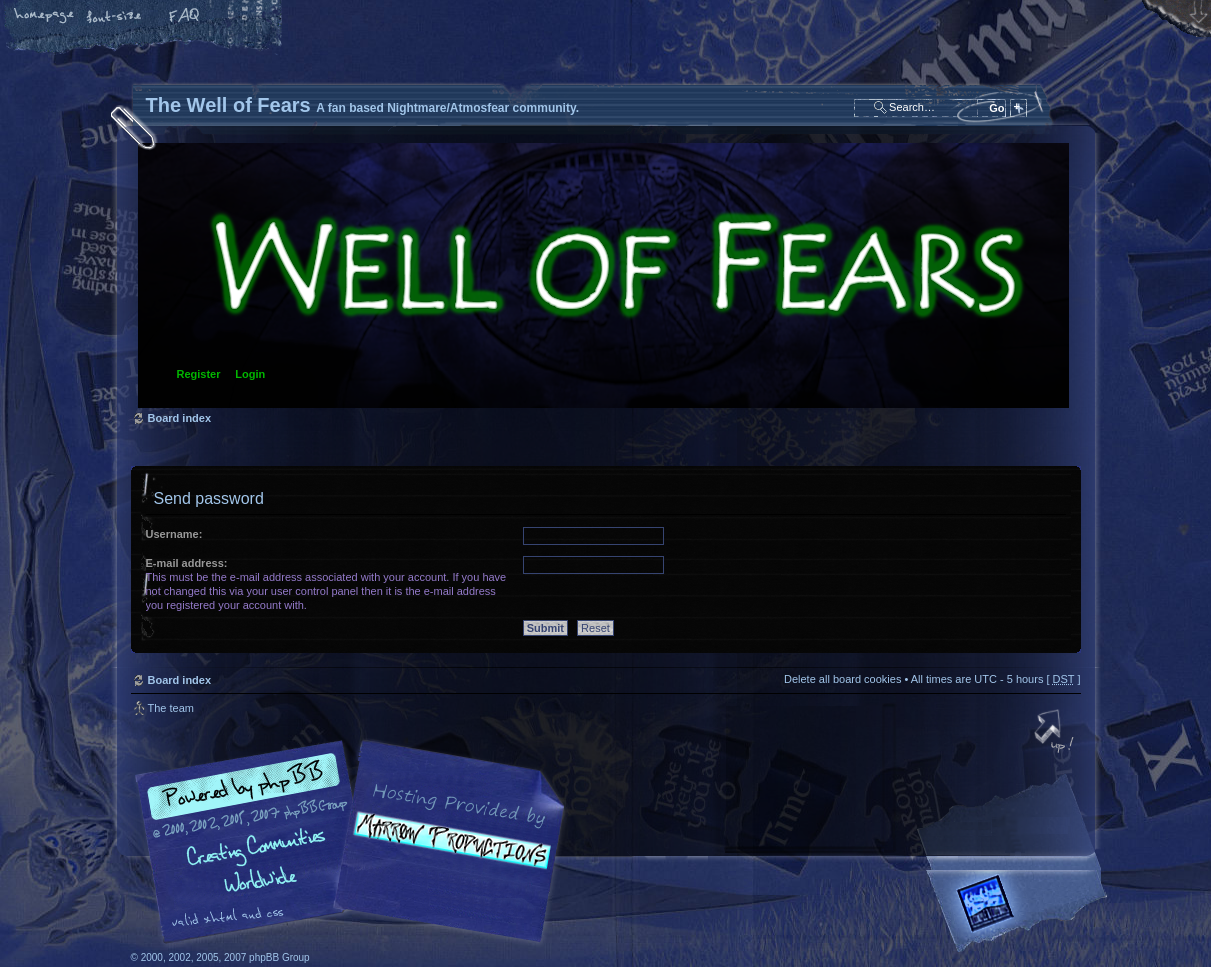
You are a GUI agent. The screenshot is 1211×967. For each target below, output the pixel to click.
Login (250, 374)
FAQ (185, 17)
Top (1056, 733)
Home (45, 17)
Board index (603, 275)
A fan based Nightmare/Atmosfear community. (446, 855)
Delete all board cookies (842, 679)
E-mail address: (187, 563)
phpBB (356, 842)
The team (171, 708)
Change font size (115, 17)
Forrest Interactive (1021, 911)
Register (199, 374)
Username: (174, 534)
